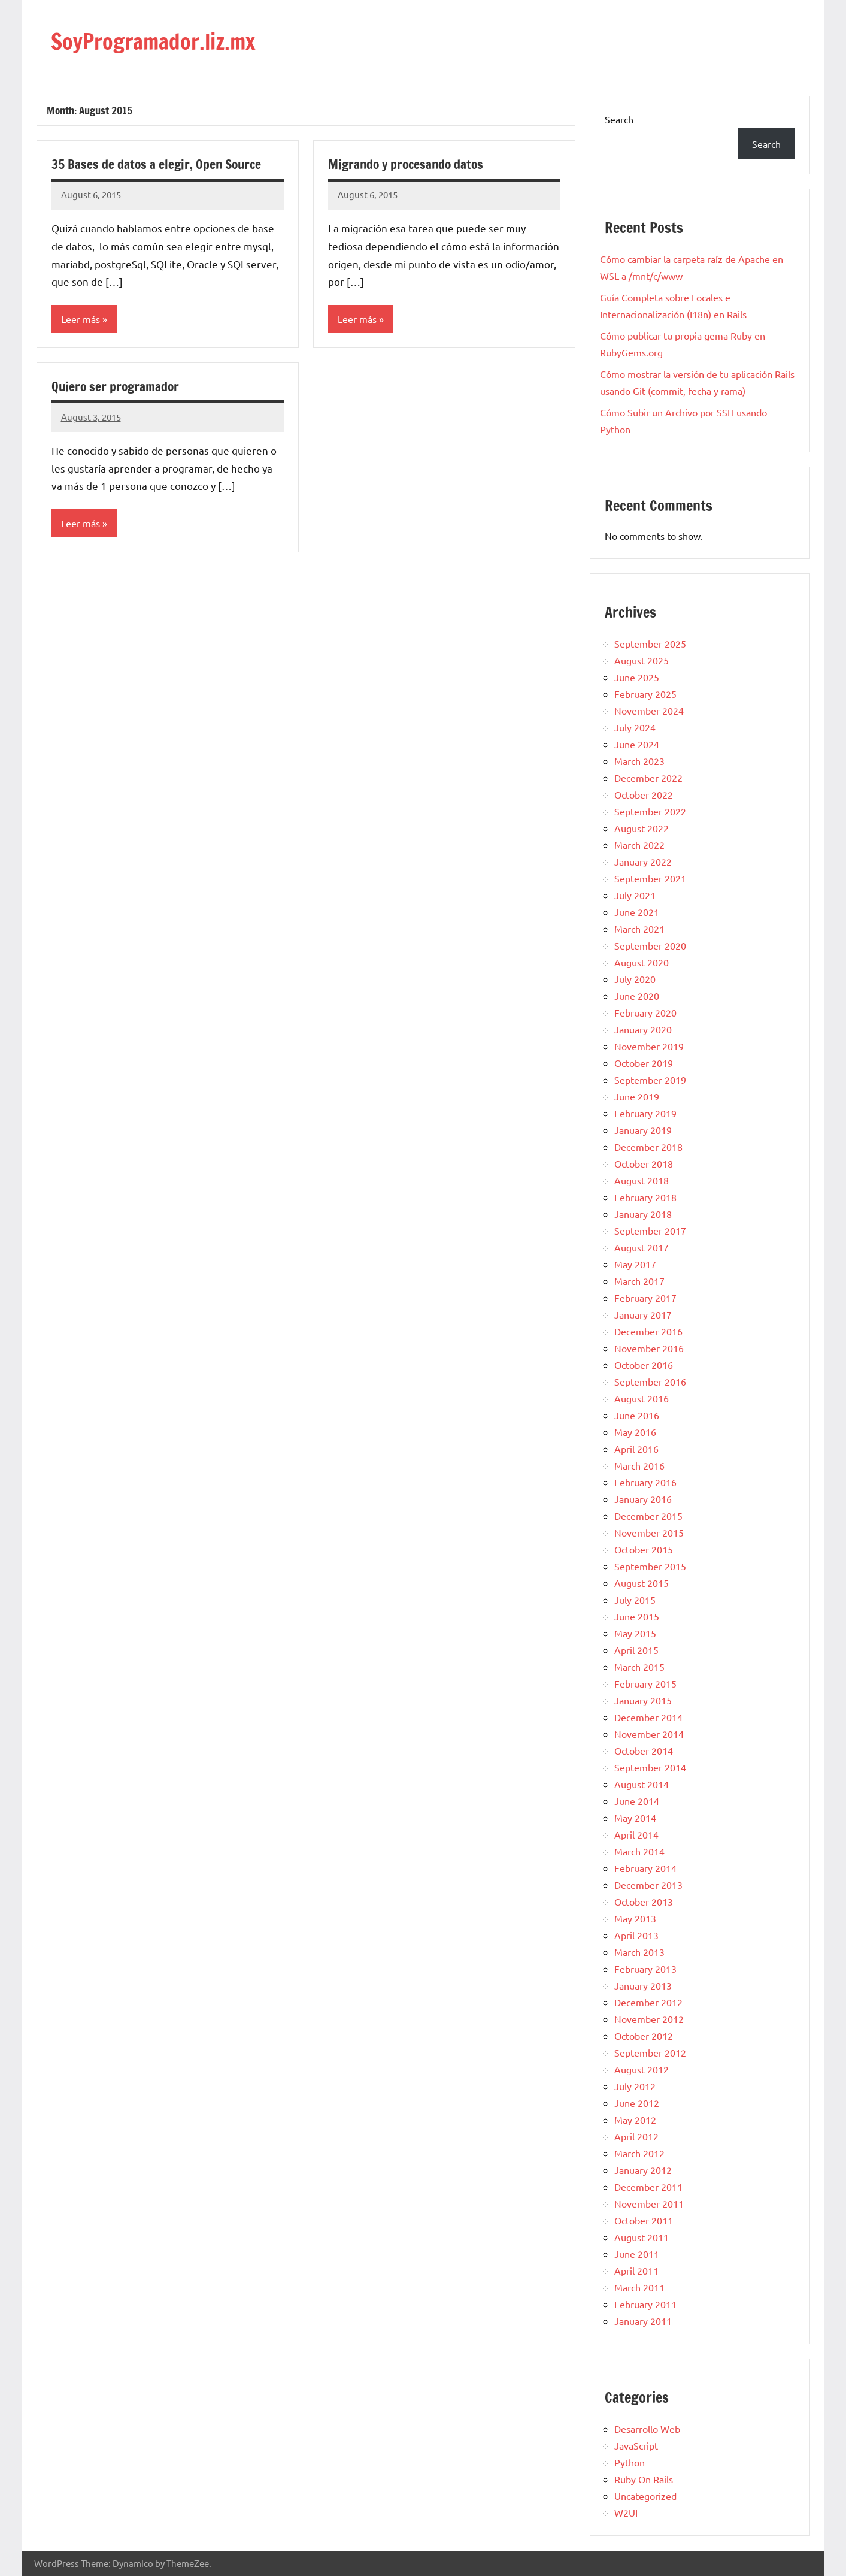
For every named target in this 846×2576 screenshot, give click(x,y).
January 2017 (643, 1314)
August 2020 (641, 962)
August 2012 (641, 2069)
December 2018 (648, 1147)
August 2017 (641, 1247)
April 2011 (636, 2270)
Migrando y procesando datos (408, 164)
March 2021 (639, 929)
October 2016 (643, 1365)
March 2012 (639, 2153)
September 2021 (650, 878)
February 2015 (645, 1683)
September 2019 (650, 1080)
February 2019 (645, 1113)
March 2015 (639, 1667)
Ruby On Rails (643, 2479)
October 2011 (643, 2220)
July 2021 (635, 895)
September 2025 (650, 643)
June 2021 (636, 912)
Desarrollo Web (647, 2429)
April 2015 (636, 1650)
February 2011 (645, 2304)
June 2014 (636, 1801)
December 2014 (648, 1717)
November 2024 (649, 710)
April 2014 (636, 1834)
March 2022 (639, 845)
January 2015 (643, 1700)
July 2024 (635, 727)
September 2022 (650, 811)
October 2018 (643, 1163)
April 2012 (636, 2136)
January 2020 (643, 1029)
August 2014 (641, 1784)
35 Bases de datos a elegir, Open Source (158, 164)
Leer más (80, 319)
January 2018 (643, 1214)
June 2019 (636, 1096)
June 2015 (636, 1616)
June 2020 (636, 996)
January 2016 (643, 1499)
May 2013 (635, 1918)
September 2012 (650, 2052)
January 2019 (643, 1130)
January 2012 (643, 2170)
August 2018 (641, 1180)
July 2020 (635, 979)
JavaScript (636, 2445)
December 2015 (648, 1516)
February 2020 (645, 1012)
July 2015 (635, 1600)
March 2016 (639, 1465)
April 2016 (636, 1449)
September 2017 (650, 1230)
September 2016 (650, 1381)
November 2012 (649, 2019)
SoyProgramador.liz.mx (165, 40)
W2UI (626, 2512)
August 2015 (641, 1583)
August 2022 (641, 828)
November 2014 (649, 1734)
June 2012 (636, 2103)
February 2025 (645, 694)
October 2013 (643, 1901)
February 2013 (645, 1969)
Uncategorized (645, 2496)
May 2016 (635, 1432)
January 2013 (643, 1985)
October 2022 (643, 794)
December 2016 (648, 1331)
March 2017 (639, 1281)
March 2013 (639, 1952)
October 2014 (643, 1750)
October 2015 (643, 1549)
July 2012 (635, 2086)
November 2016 (649, 1348)
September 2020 (650, 945)
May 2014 (635, 1818)
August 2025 (641, 660)
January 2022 (643, 861)
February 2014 (645, 1868)
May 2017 (635, 1264)
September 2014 (650, 1767)
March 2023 (639, 761)
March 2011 (639, 2287)
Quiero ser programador (116, 386)
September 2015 (650, 1566)
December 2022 (648, 778)
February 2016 (645, 1482)
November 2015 (649, 1532)
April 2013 (636, 1935)
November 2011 (649, 2203)
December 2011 (648, 2187)
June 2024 (636, 744)
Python (629, 2462)
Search (619, 119)
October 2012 (643, 2036)
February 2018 (645, 1197)
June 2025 (636, 677)
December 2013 (648, 1885)
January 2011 (643, 2321)
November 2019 (649, 1046)
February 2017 (645, 1298)
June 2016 (636, 1415)
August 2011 (641, 2237)
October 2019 (643, 1063)
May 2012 (635, 2119)
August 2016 (641, 1398)
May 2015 (635, 1633)
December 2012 (648, 2002)
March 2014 (639, 1851)
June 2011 (636, 2254)
